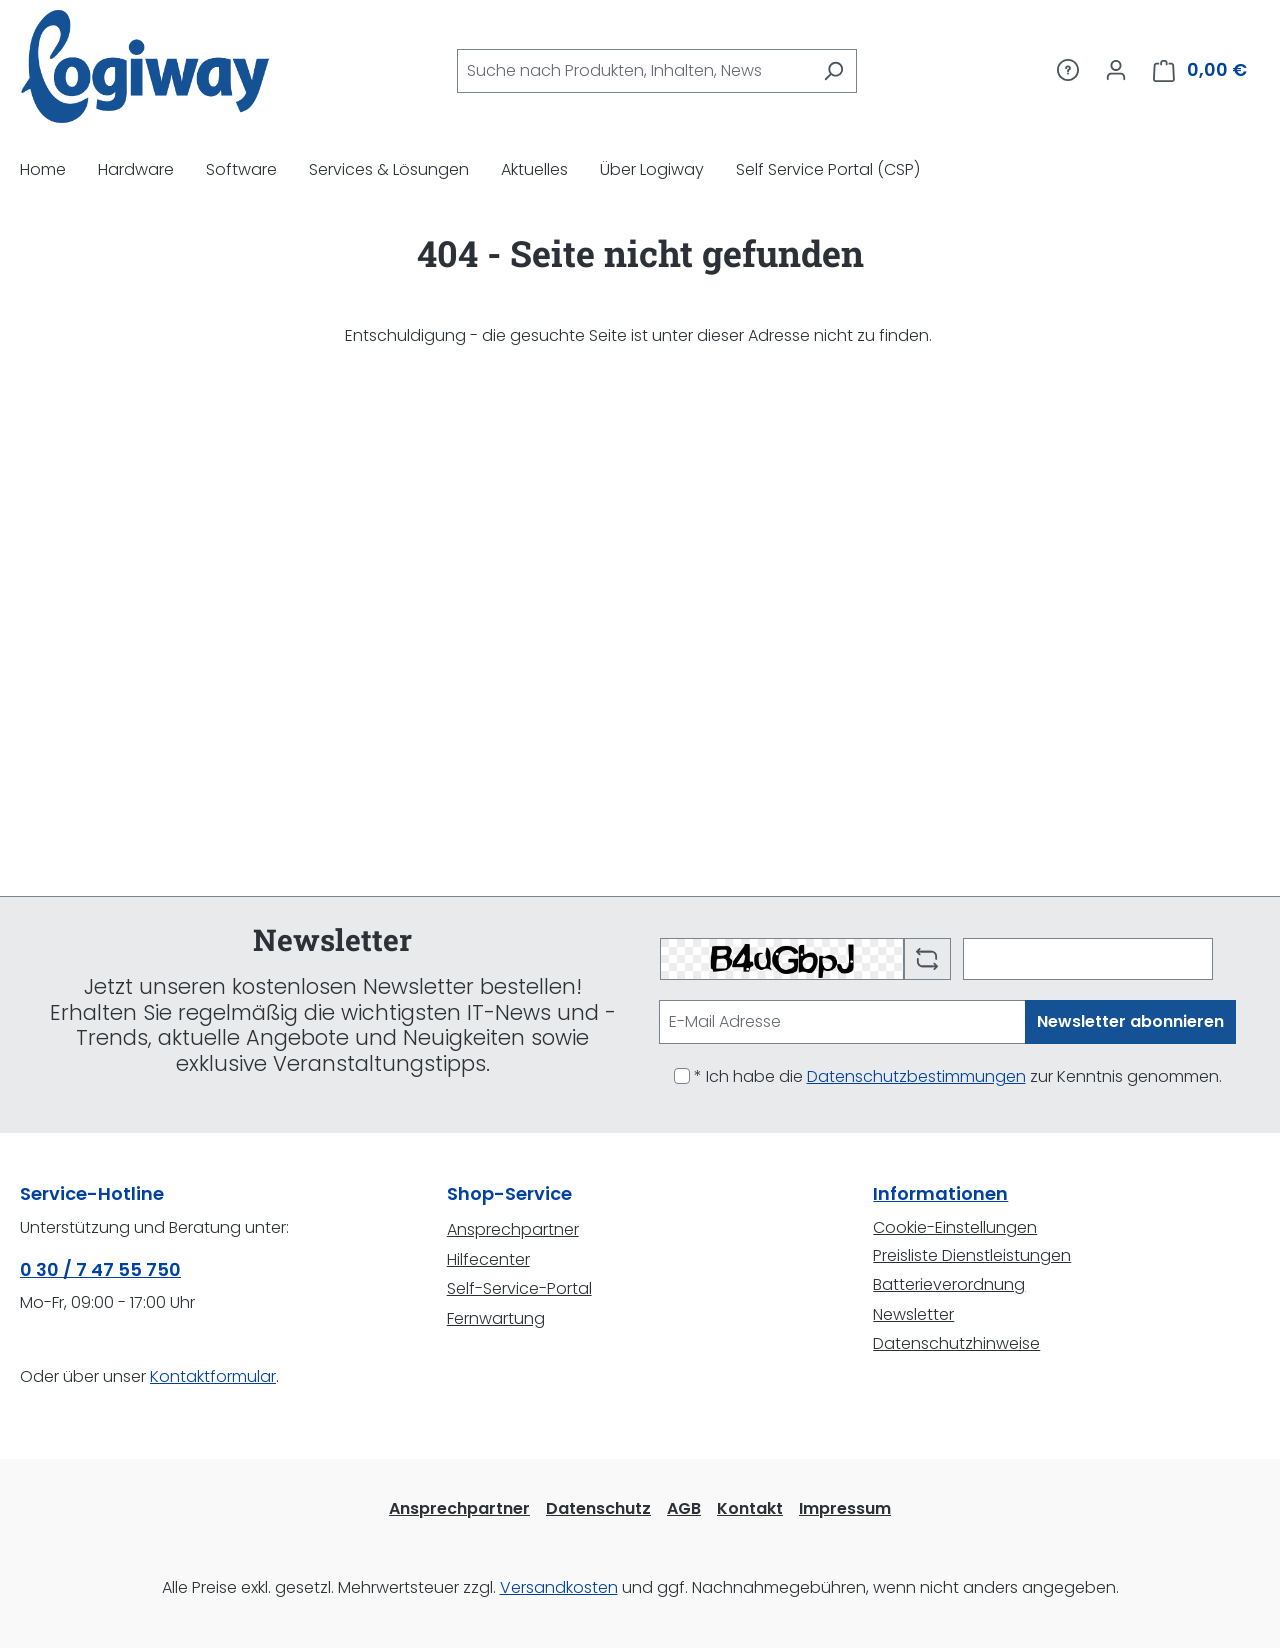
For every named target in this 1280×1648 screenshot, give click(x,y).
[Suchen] (833, 71)
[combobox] (634, 71)
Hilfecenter (488, 1259)
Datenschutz (598, 1508)
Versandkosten (559, 1587)
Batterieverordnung (949, 1284)
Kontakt (750, 1508)
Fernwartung (496, 1318)
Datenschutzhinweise (956, 1343)
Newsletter (913, 1314)
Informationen (940, 1193)
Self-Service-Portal (519, 1288)
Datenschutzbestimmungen (916, 1076)
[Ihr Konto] (1116, 70)
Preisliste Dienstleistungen (972, 1255)
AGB (684, 1508)
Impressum (845, 1508)
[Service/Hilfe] (1068, 70)
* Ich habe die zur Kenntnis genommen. (958, 1076)
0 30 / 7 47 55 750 (100, 1269)
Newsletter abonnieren (1130, 1021)
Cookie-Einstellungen (955, 1227)
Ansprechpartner (513, 1229)
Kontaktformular (213, 1376)
